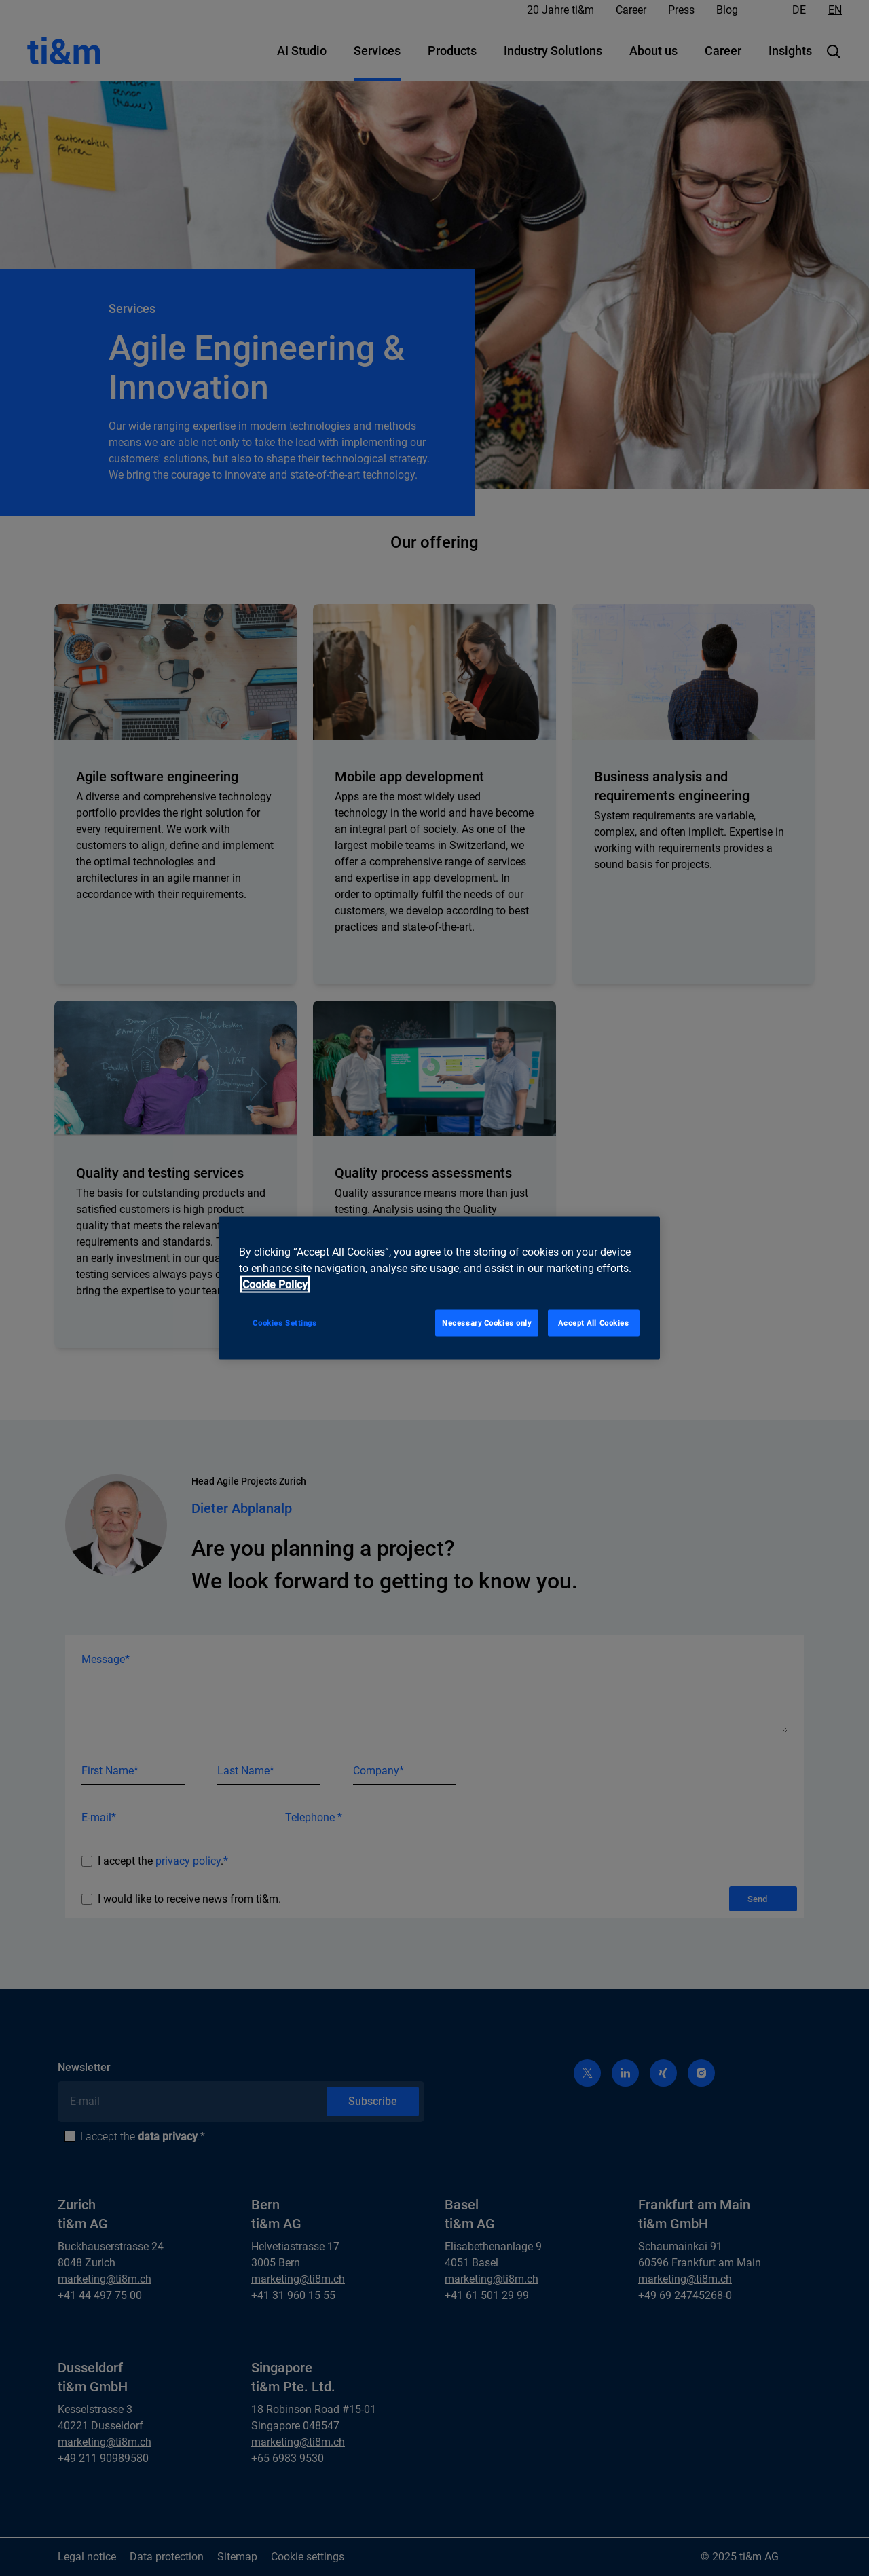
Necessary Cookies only (487, 1322)
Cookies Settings (284, 1322)
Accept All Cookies (593, 1322)
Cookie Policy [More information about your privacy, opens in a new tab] (275, 1283)
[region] (439, 1288)
